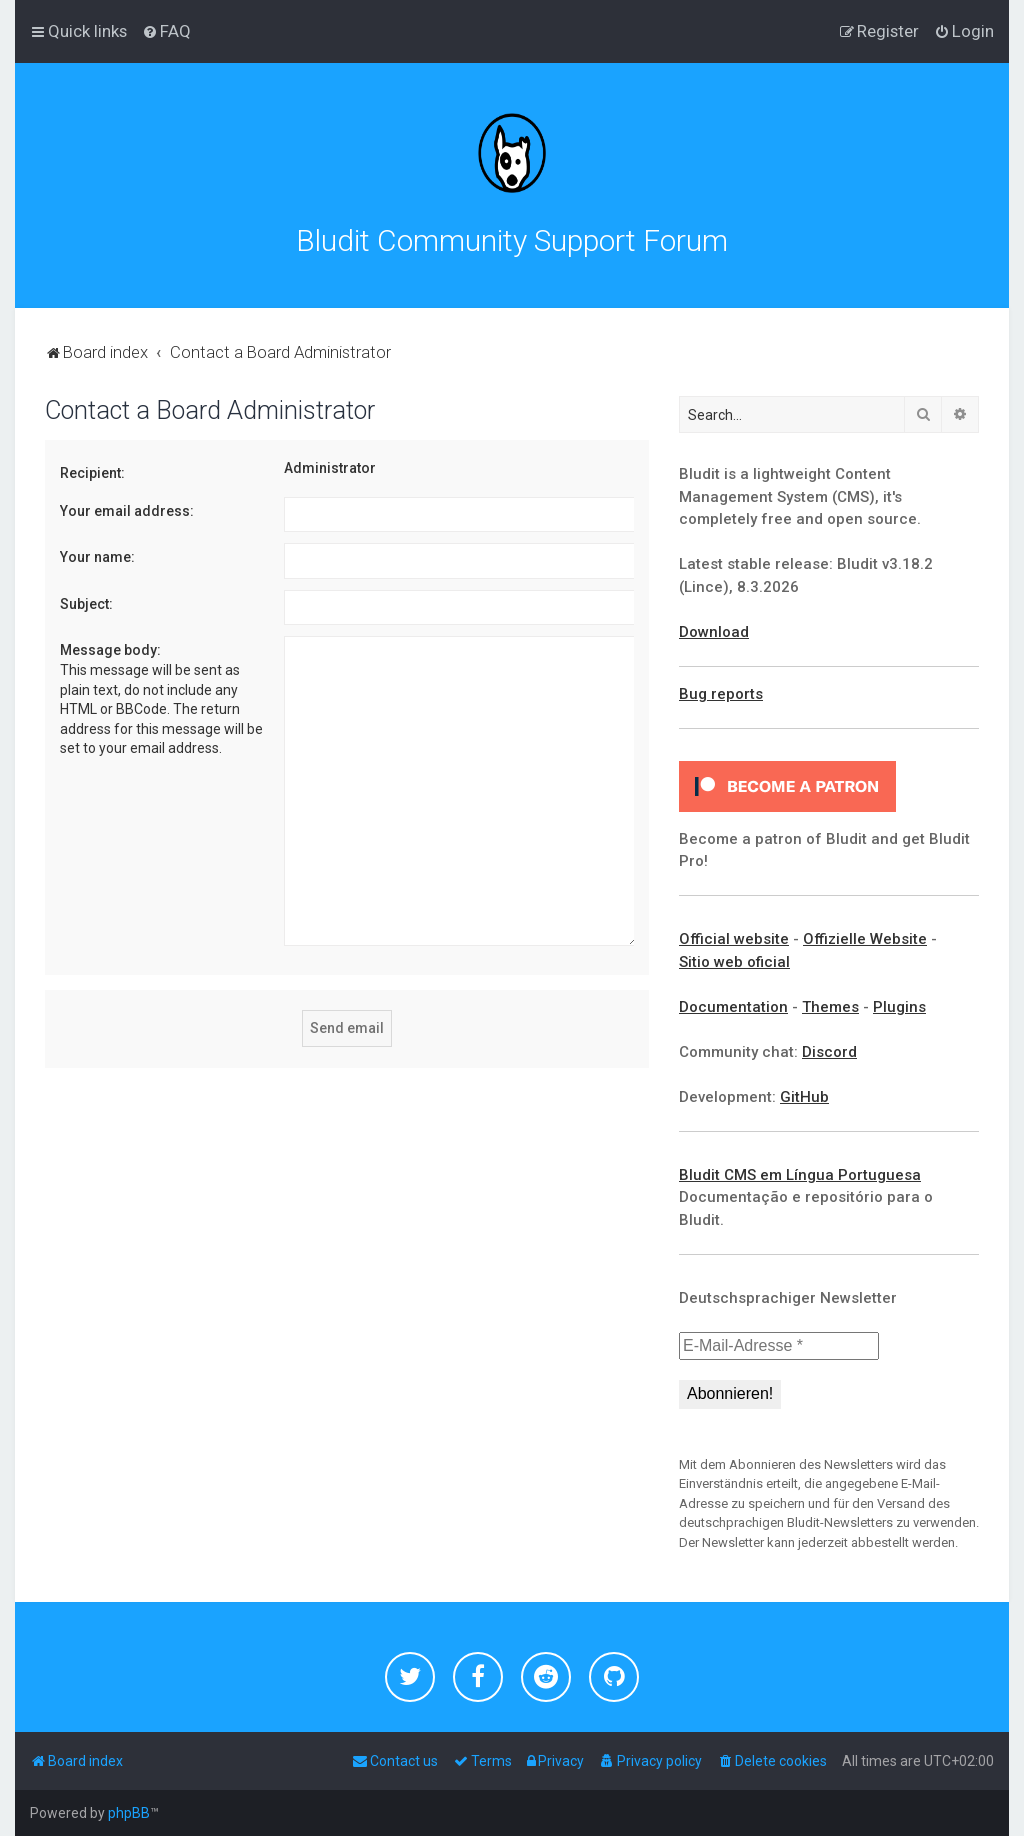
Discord (829, 1052)
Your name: (97, 557)
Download (714, 632)
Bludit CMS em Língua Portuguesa (800, 1175)
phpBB (129, 1813)
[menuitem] (166, 31)
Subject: (86, 604)
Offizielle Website (865, 939)
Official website (734, 939)
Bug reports (721, 694)
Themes (830, 1007)
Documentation (733, 1007)
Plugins (899, 1007)
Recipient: (92, 473)
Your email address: (127, 511)
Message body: (110, 650)
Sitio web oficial (734, 962)
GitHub (804, 1097)
